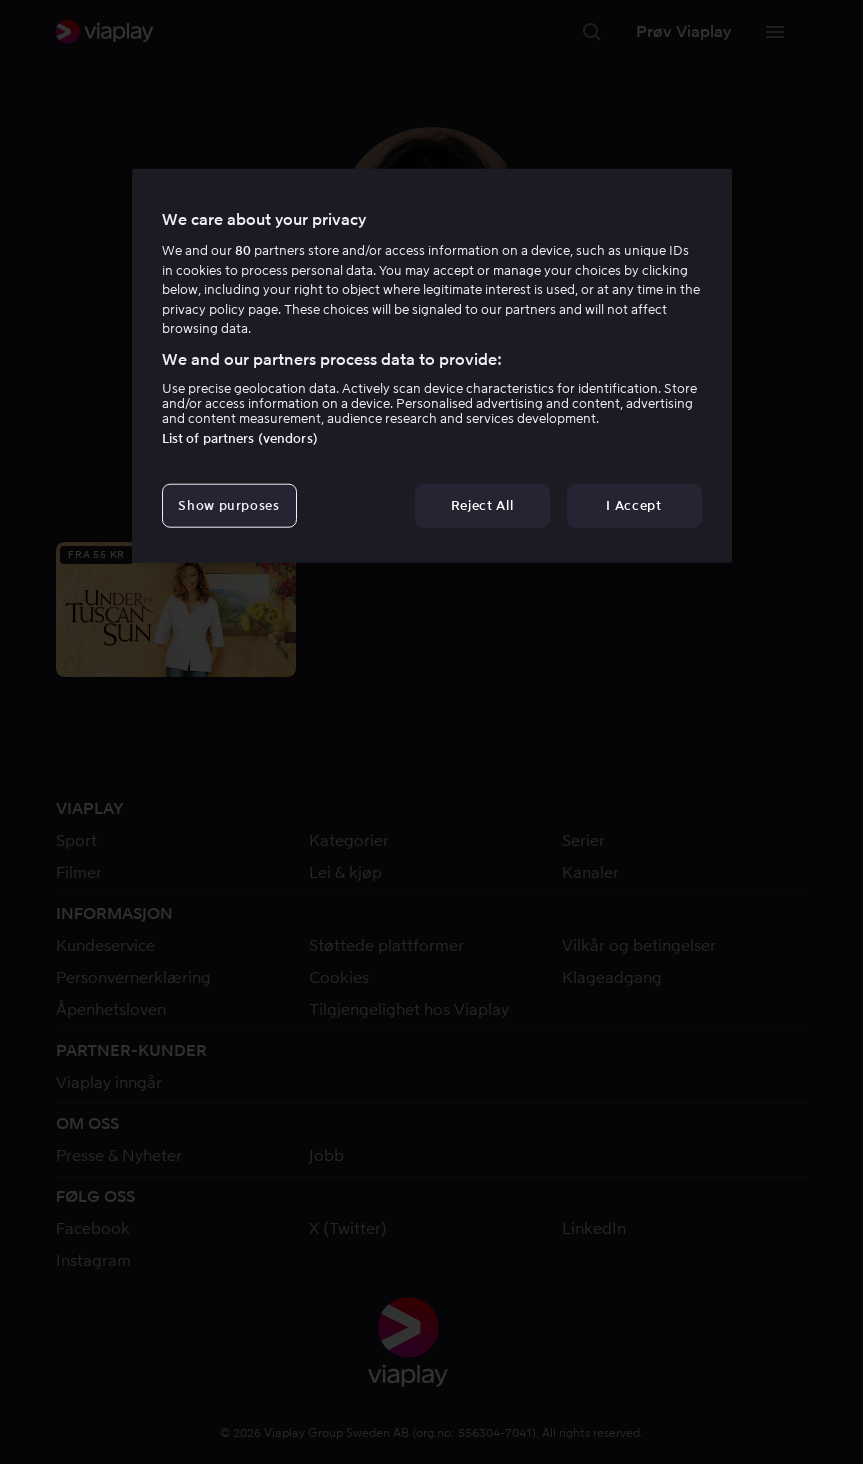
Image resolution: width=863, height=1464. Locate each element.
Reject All (482, 505)
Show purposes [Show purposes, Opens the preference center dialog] (228, 505)
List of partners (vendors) (240, 438)
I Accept (633, 505)
